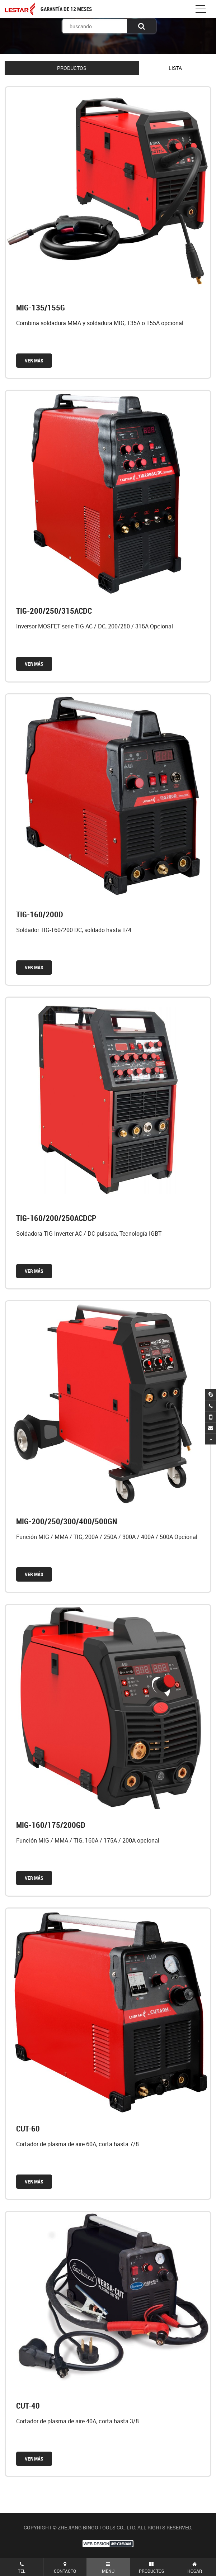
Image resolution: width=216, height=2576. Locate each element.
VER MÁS (34, 360)
